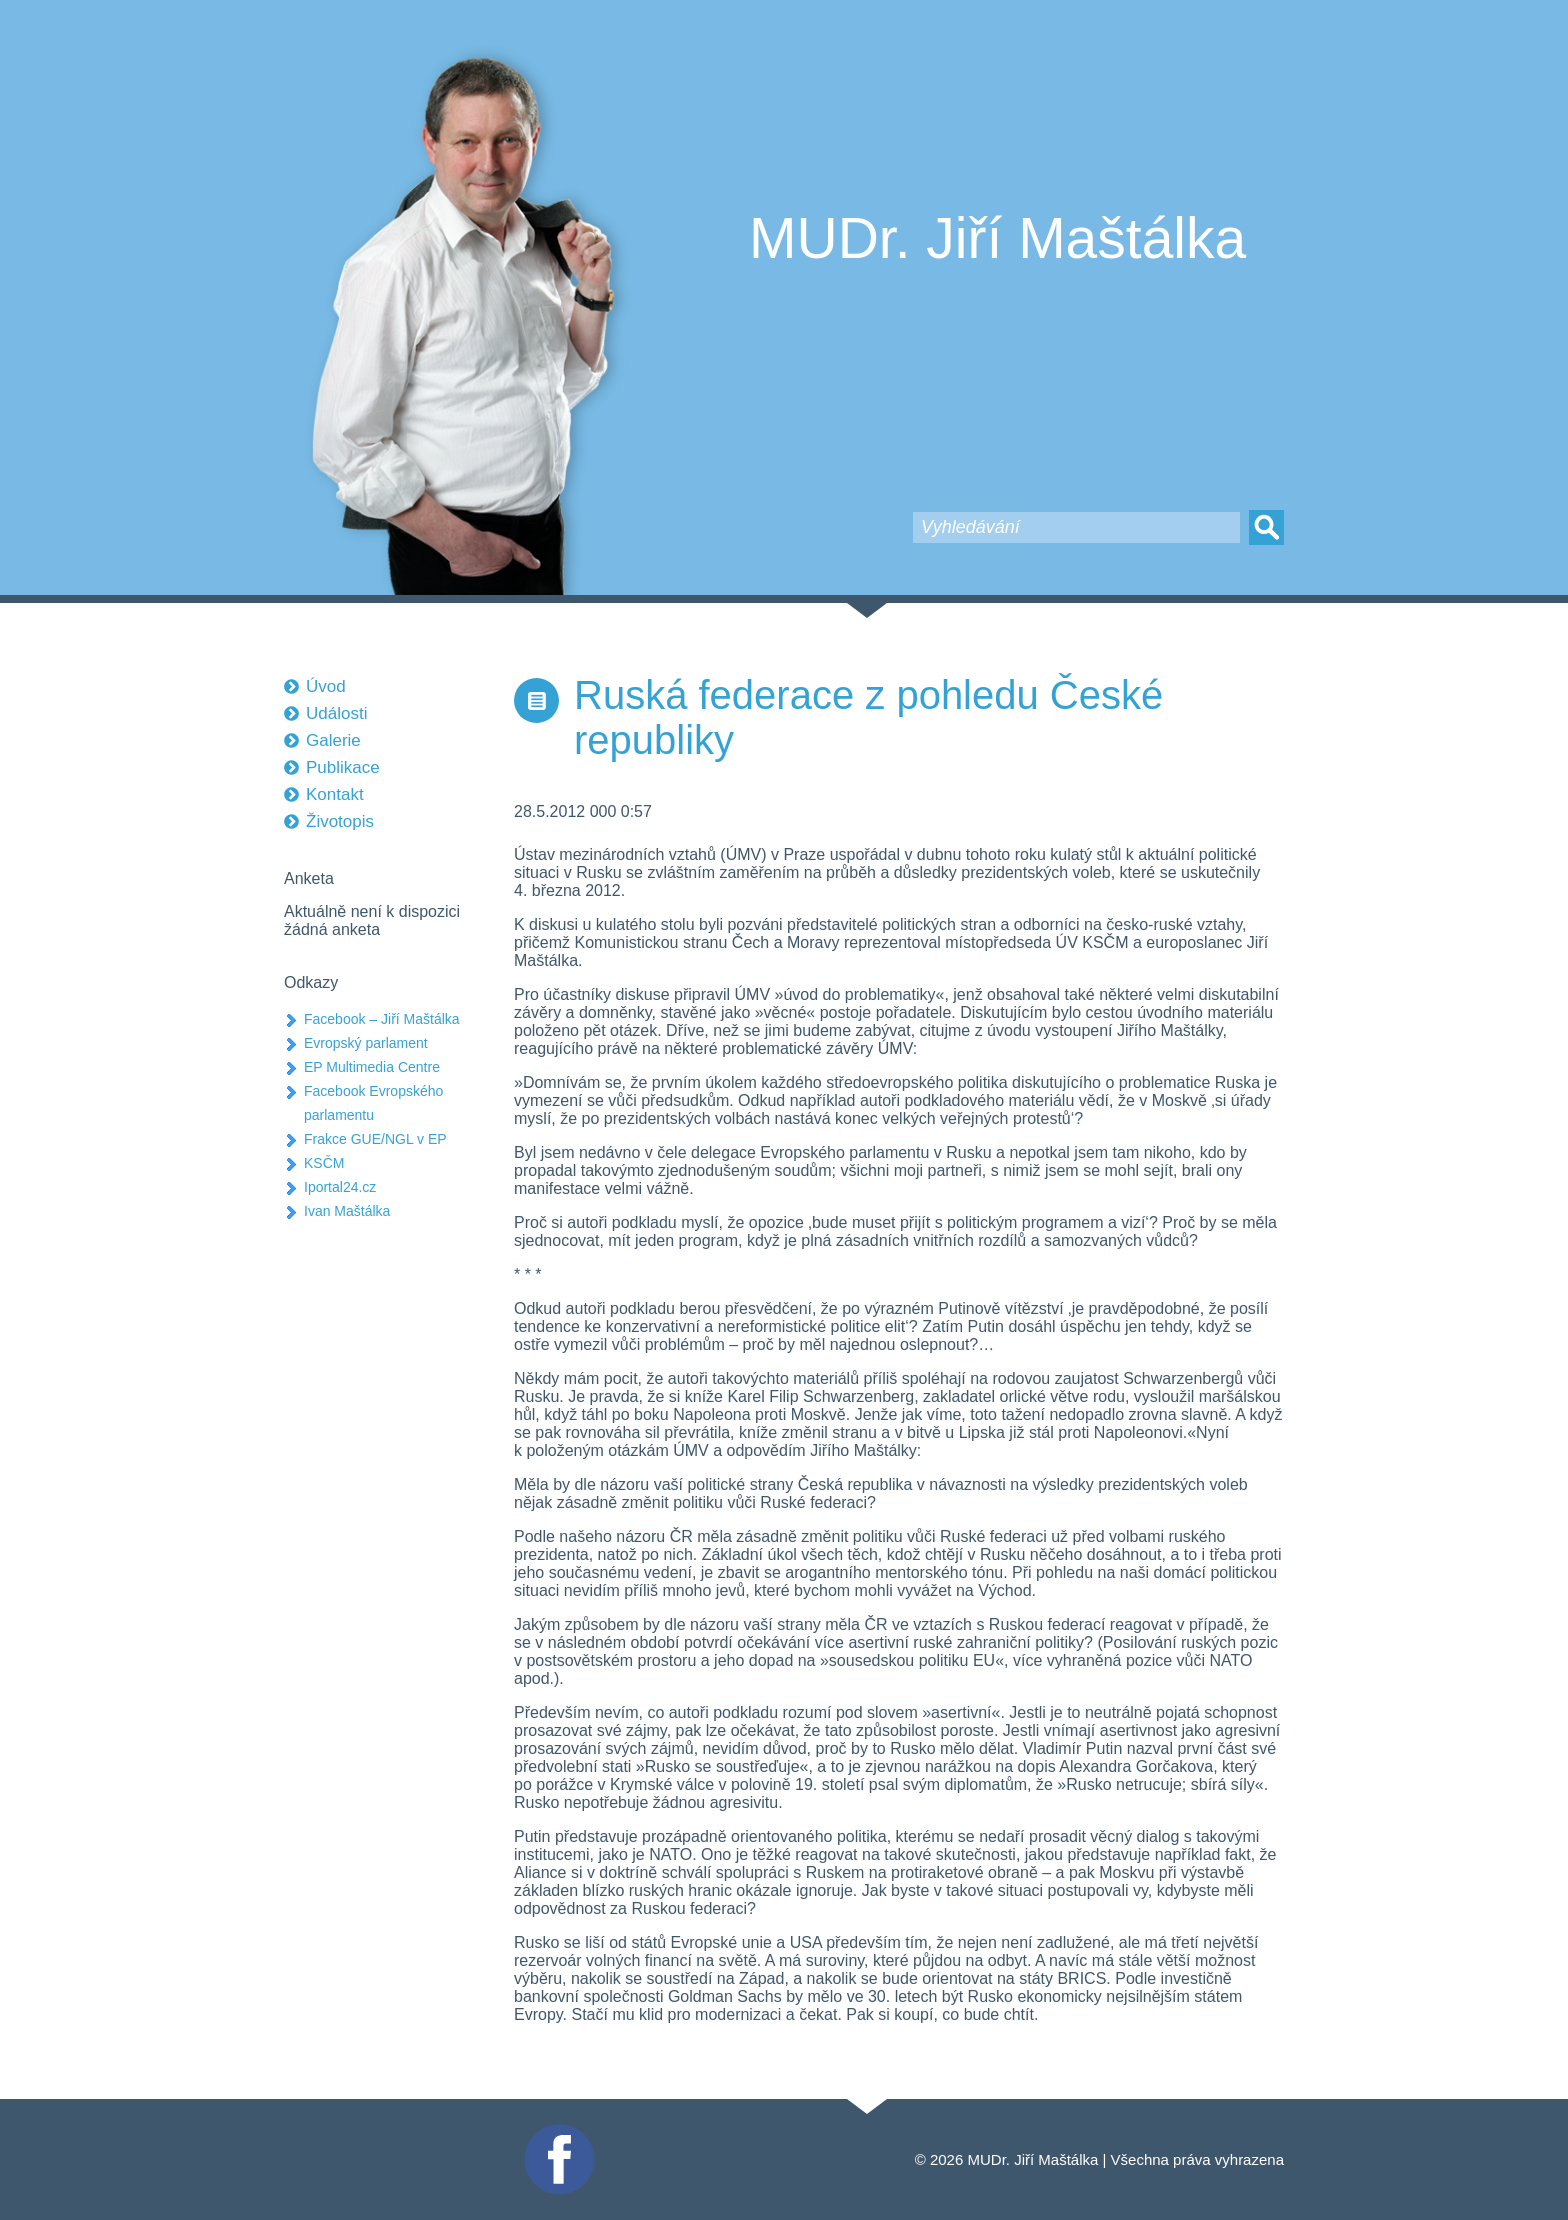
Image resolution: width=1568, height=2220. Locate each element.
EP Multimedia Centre (372, 1067)
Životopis (340, 821)
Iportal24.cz (340, 1187)
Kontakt (335, 794)
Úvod (326, 686)
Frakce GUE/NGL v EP (375, 1139)
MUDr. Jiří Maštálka (997, 238)
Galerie (333, 740)
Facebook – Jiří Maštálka (382, 1019)
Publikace (343, 767)
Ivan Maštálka (347, 1211)
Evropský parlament (366, 1043)
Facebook (557, 2132)
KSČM (324, 1163)
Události (336, 713)
